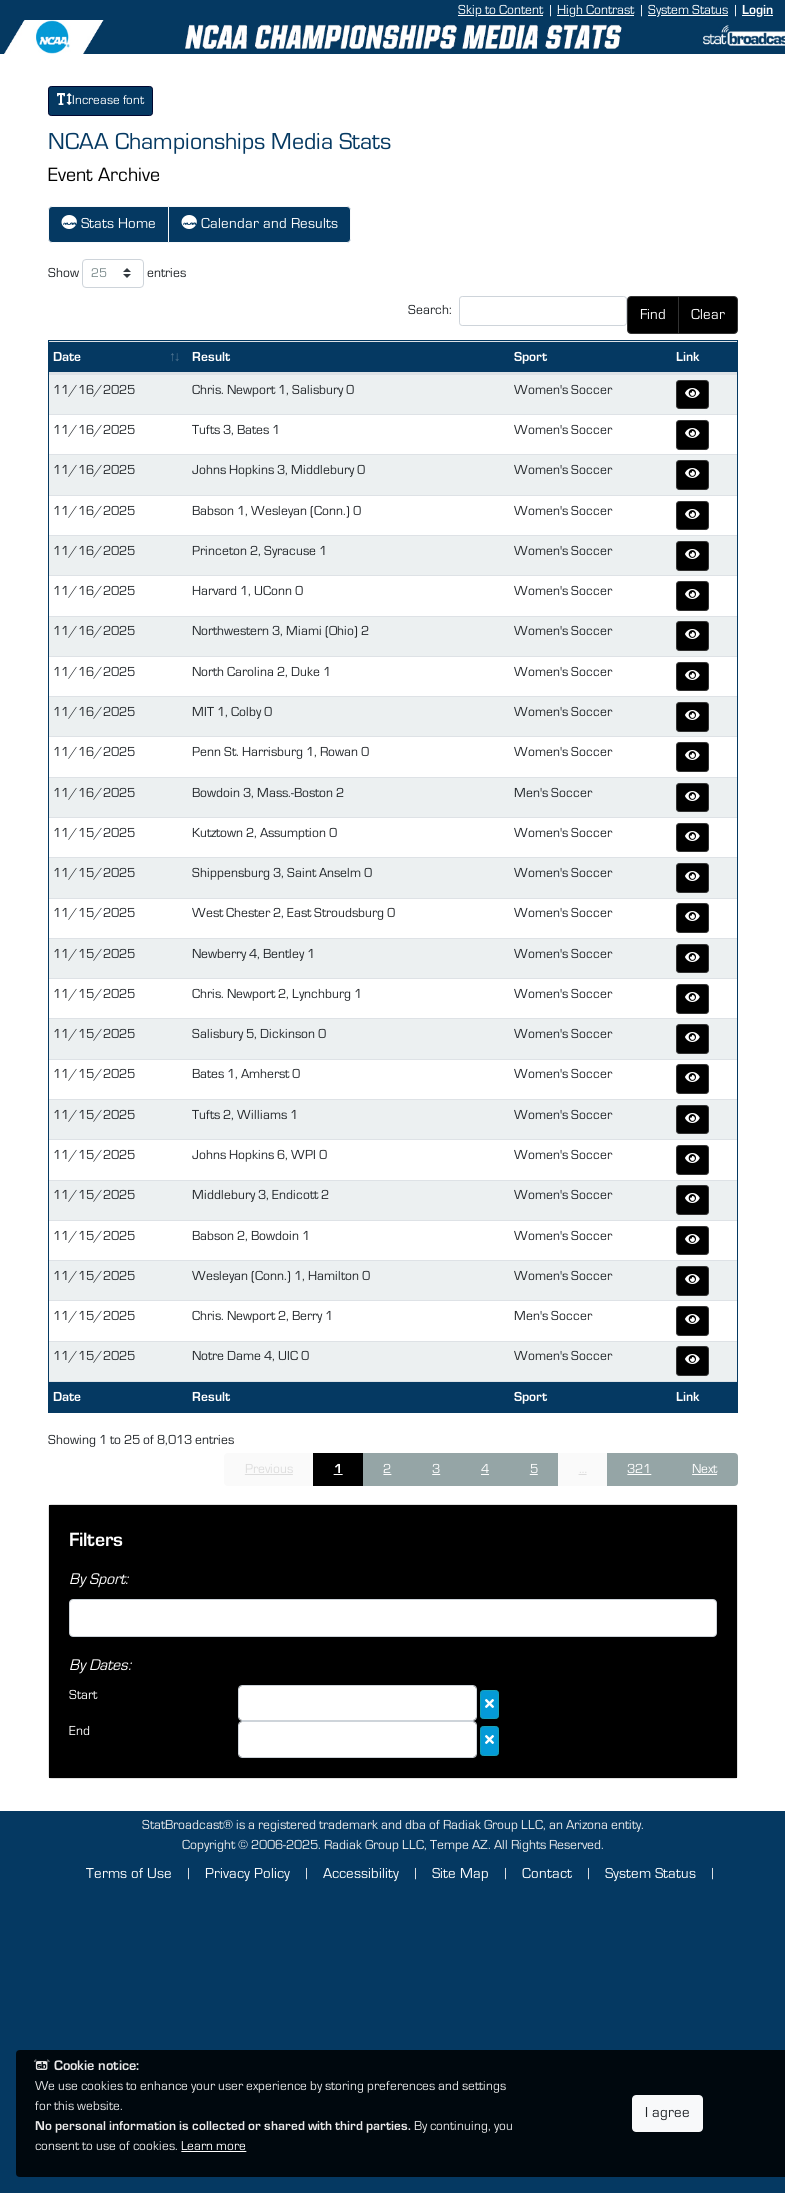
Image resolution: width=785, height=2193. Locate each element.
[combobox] (393, 1618)
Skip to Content (500, 10)
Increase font (100, 100)
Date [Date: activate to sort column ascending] (67, 357)
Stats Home (108, 222)
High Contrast (595, 10)
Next (704, 1469)
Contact (547, 1873)
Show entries (117, 274)
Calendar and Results (259, 222)
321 (639, 1469)
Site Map (460, 1873)
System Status (688, 10)
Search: (517, 311)
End (79, 1731)
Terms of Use (129, 1873)
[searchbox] (80, 1615)
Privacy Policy (247, 1873)
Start (83, 1695)
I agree (667, 2112)
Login (757, 10)
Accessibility (361, 1873)
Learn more (213, 2146)
